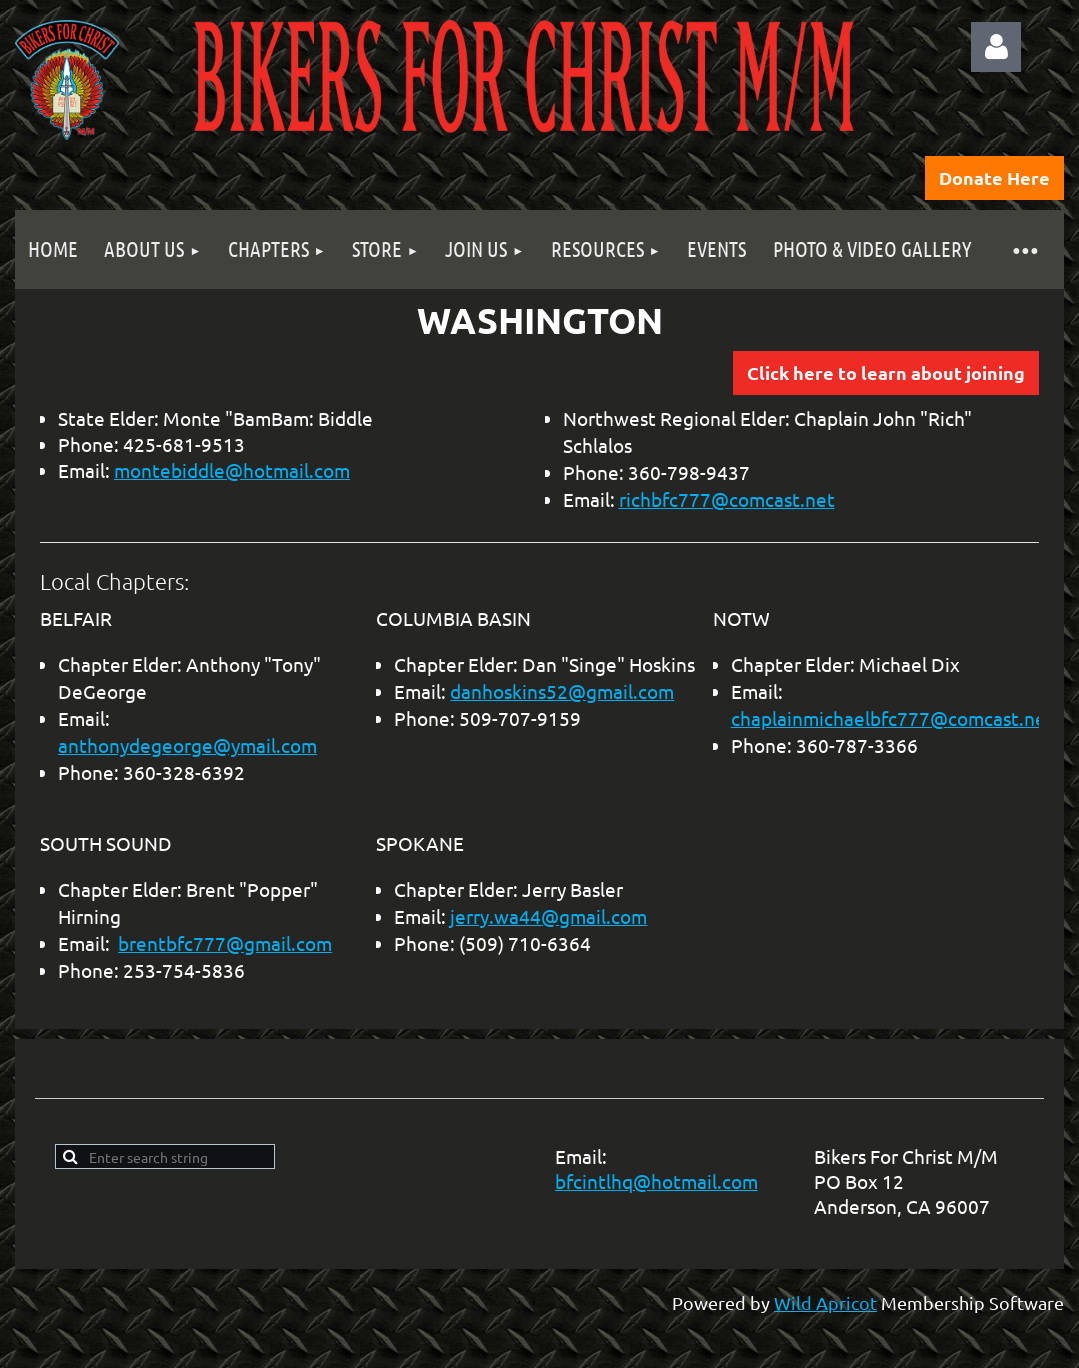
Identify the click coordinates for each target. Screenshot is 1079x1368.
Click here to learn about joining (886, 372)
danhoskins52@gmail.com (562, 691)
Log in (996, 47)
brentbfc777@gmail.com (225, 943)
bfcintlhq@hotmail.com (656, 1181)
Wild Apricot (825, 1302)
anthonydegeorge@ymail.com (187, 745)
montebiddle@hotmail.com (232, 470)
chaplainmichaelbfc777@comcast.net (892, 718)
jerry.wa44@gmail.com (548, 916)
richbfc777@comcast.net (727, 499)
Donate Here (994, 177)
